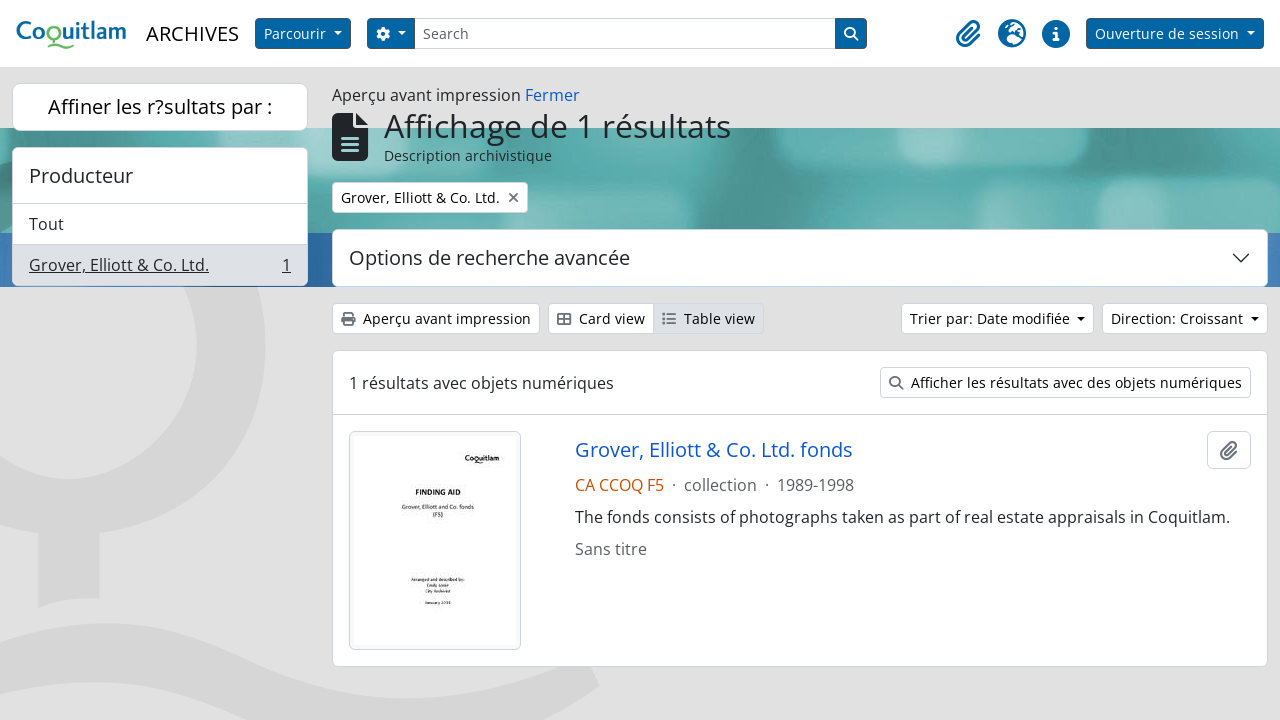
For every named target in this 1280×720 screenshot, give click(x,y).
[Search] (625, 33)
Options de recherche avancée (489, 257)
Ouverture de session (1169, 33)
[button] (968, 34)
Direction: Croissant (1179, 318)
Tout (46, 224)
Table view (708, 318)
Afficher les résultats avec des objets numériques (1065, 382)
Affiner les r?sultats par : (160, 106)
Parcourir (297, 33)
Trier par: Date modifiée (992, 318)
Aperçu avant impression (436, 318)
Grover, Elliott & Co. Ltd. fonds (714, 450)
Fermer (552, 95)
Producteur (81, 175)
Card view (601, 318)
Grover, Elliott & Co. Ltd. (159, 269)
